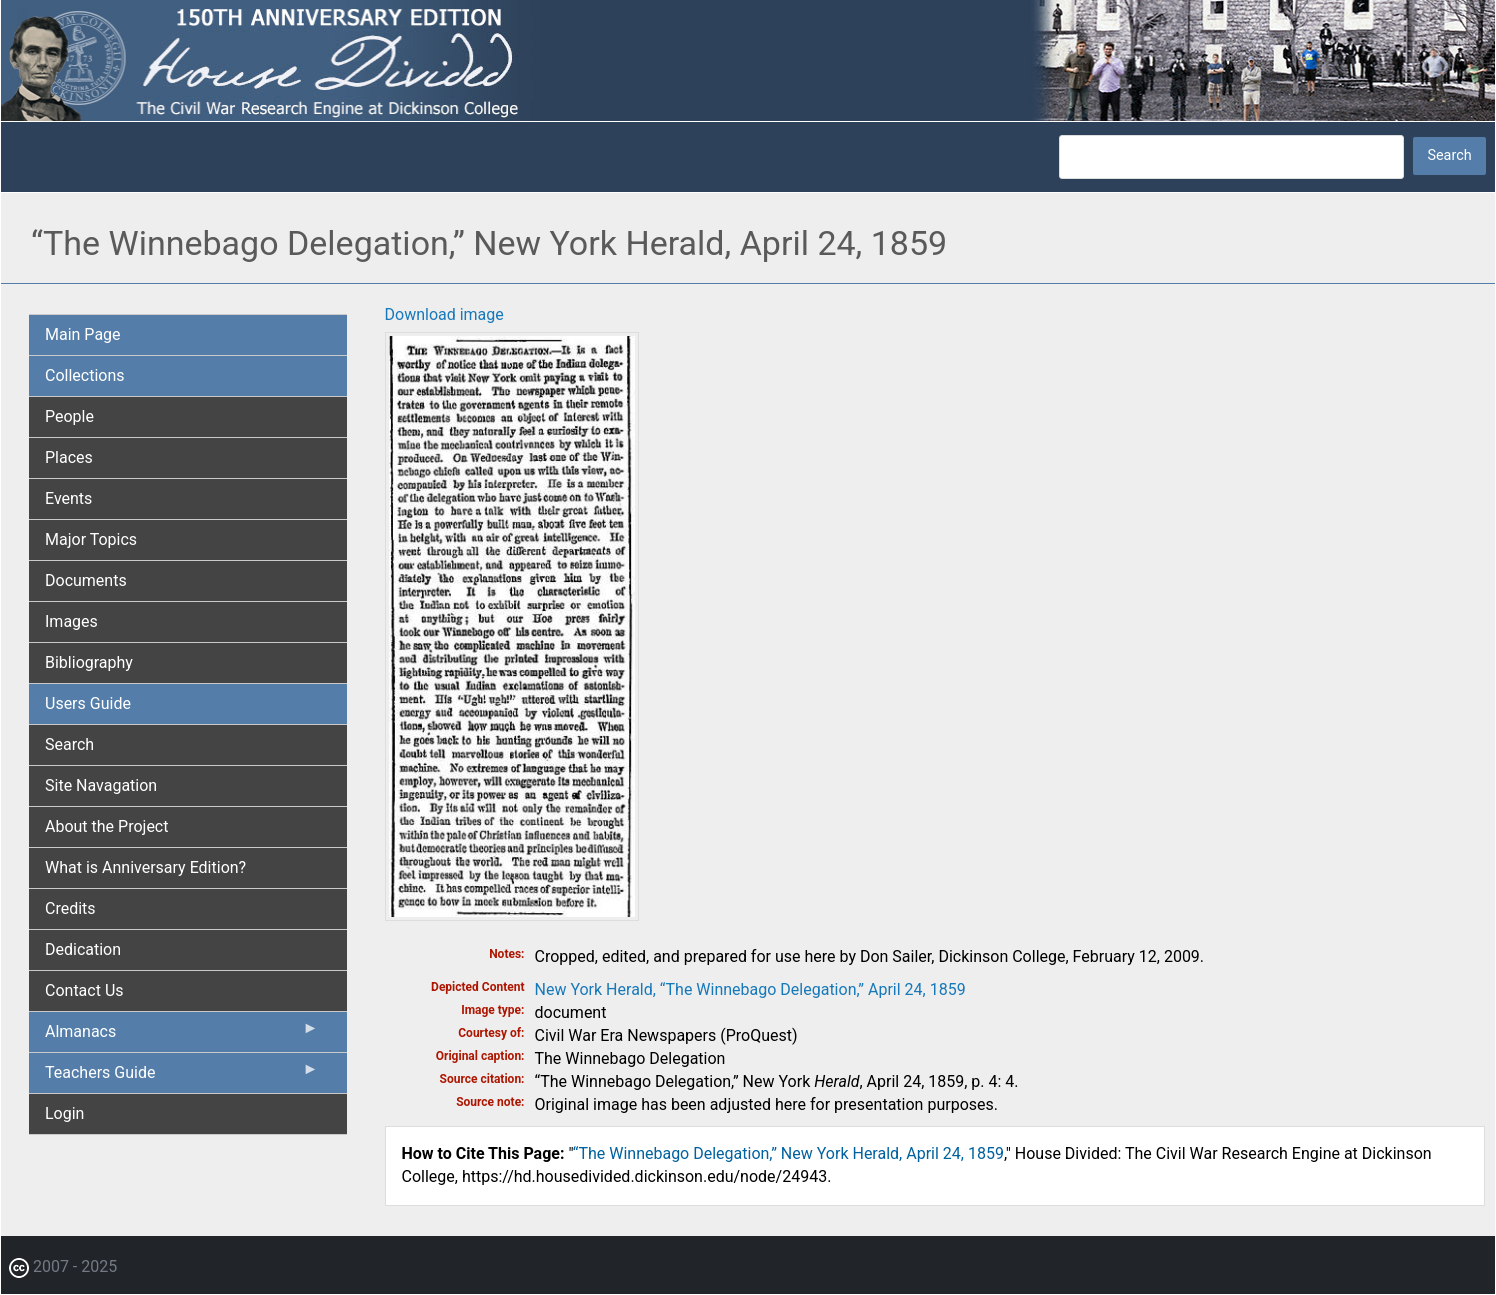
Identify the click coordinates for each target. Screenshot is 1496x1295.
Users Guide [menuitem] (88, 703)
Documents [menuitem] (86, 580)
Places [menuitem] (69, 457)
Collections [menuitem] (85, 375)
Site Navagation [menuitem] (101, 785)
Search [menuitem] (69, 744)
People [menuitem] (69, 416)
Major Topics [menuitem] (91, 539)
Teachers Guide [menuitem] (182, 1077)
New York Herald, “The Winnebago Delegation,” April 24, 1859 (750, 989)
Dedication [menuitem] (83, 949)
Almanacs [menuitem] (182, 1036)
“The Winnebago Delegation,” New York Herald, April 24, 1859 (788, 1153)
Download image (444, 314)
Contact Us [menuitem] (84, 990)
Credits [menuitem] (70, 908)
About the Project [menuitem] (106, 826)
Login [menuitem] (64, 1113)
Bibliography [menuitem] (89, 662)
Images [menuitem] (71, 621)
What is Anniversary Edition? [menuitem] (145, 867)
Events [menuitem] (68, 498)
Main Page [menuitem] (83, 334)
